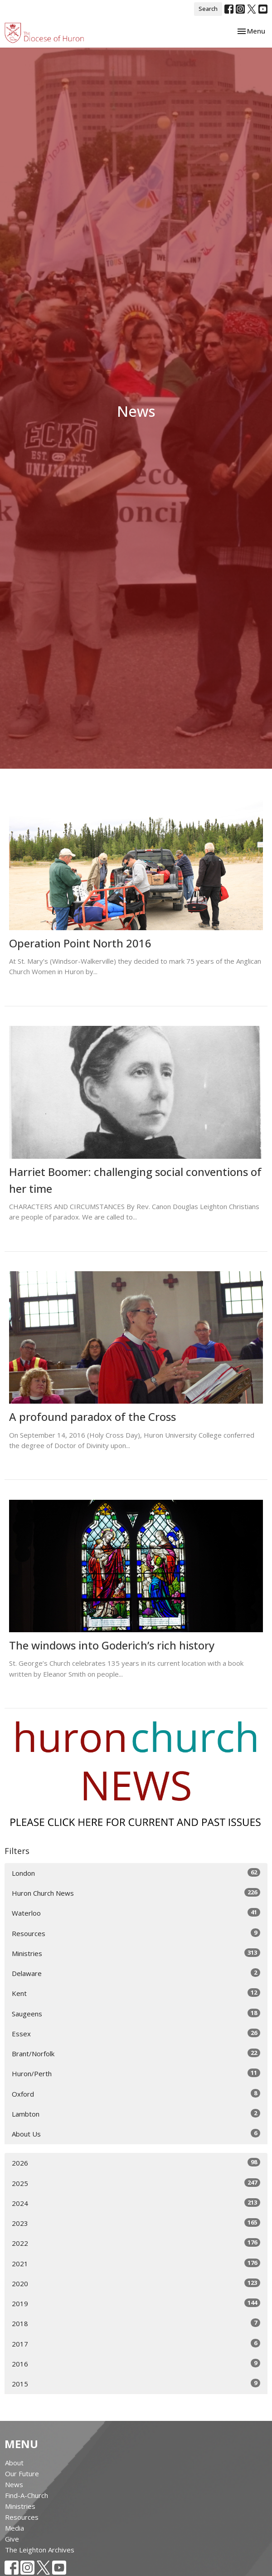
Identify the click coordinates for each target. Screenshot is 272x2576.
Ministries (136, 1953)
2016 (136, 2363)
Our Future (22, 2473)
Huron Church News (136, 1893)
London (136, 1873)
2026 (136, 2162)
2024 (136, 2203)
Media (14, 2527)
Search (208, 9)
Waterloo (136, 1912)
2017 (136, 2343)
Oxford (136, 2093)
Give (12, 2538)
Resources (136, 1933)
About (14, 2462)
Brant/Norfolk (136, 2053)
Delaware (136, 1973)
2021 (136, 2263)
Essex (136, 2033)
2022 (136, 2243)
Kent (136, 1993)
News (14, 2484)
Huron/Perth (136, 2073)
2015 (136, 2383)
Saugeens (136, 2013)
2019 (136, 2303)
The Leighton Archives (39, 2549)
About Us (136, 2133)
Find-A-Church (26, 2495)
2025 (136, 2183)
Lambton (136, 2113)
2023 (136, 2223)
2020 (136, 2283)
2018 (136, 2323)
